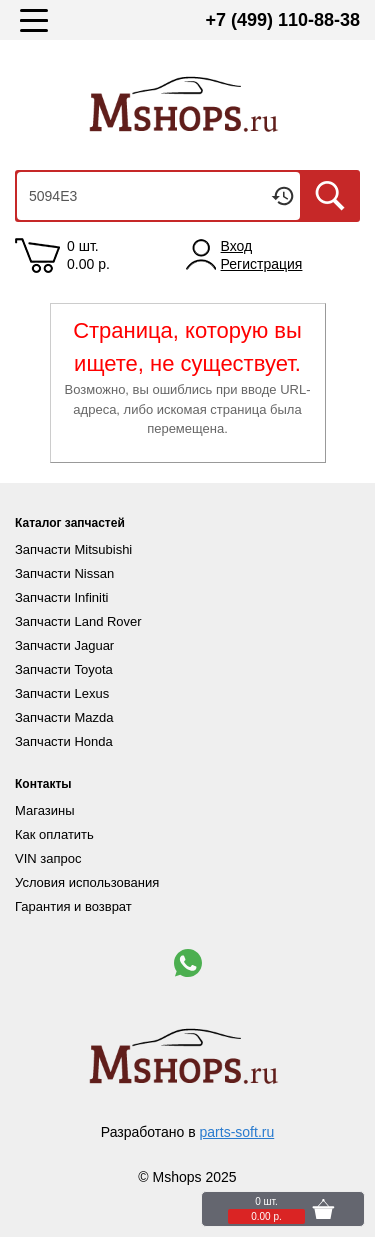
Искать (330, 196)
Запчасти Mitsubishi (73, 549)
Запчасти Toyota (64, 669)
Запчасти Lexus (62, 693)
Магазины (45, 810)
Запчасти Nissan (64, 573)
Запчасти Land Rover (78, 621)
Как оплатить (54, 834)
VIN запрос (48, 858)
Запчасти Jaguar (64, 645)
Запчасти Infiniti (61, 597)
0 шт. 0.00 (88, 255)
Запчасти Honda (64, 741)
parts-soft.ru (237, 1132)
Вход (237, 246)
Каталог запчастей (70, 523)
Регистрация (262, 264)
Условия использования (87, 882)
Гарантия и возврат (73, 906)
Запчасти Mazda (64, 717)
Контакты (43, 784)
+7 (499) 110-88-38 (282, 20)
